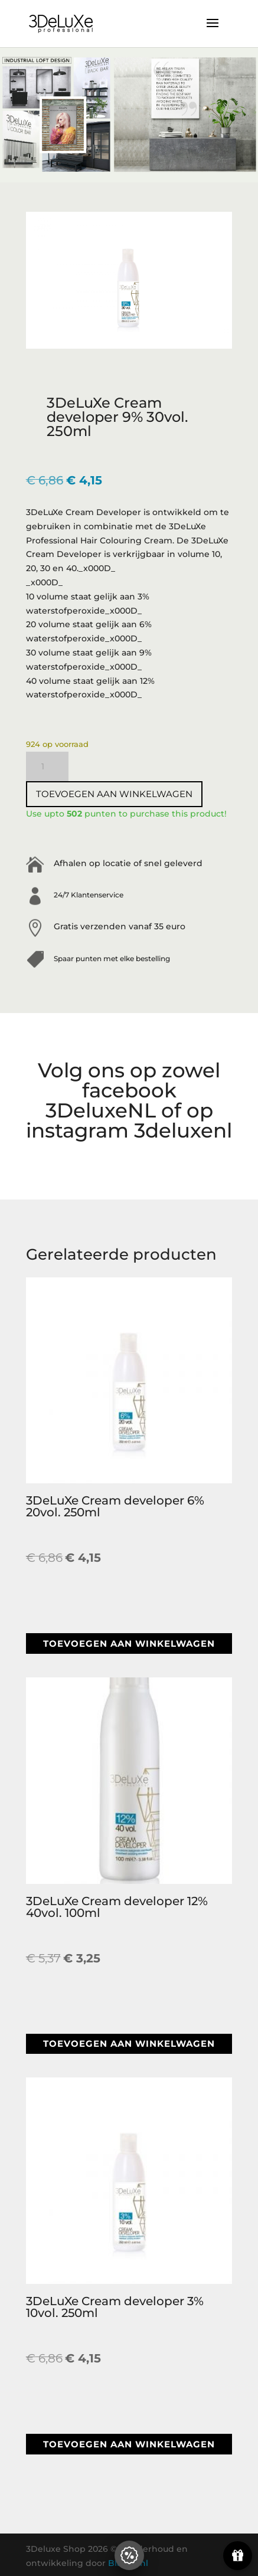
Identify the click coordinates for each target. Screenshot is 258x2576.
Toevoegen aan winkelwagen (114, 793)
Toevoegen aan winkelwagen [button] (129, 1643)
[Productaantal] (47, 766)
